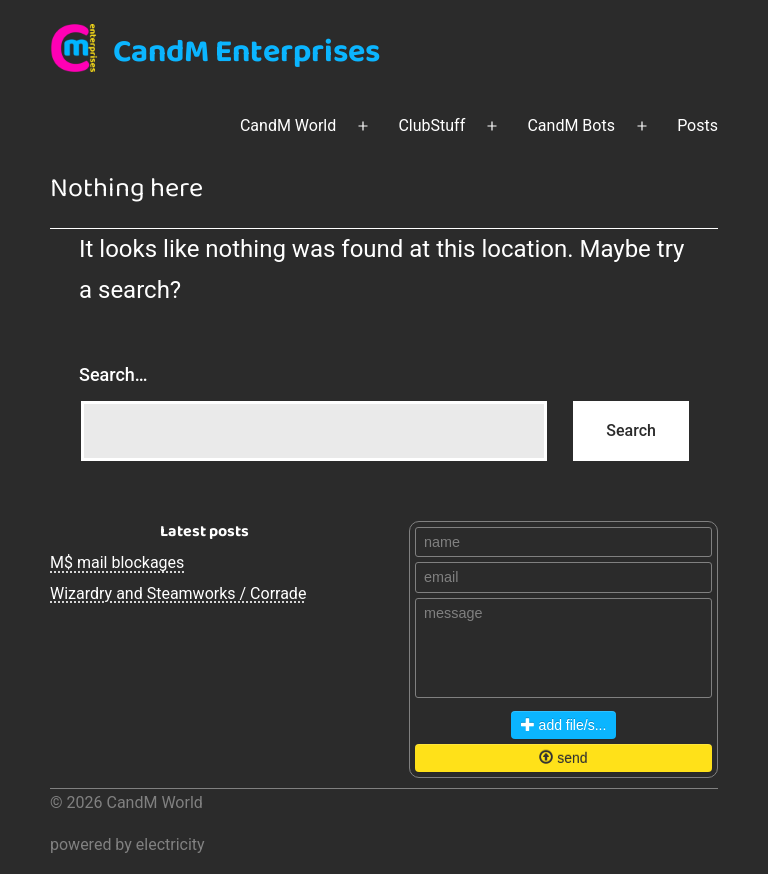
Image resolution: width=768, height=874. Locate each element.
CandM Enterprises (246, 52)
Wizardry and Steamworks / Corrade (178, 593)
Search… (113, 374)
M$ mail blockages (117, 562)
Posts (697, 125)
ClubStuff (431, 125)
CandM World (288, 125)
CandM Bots (571, 125)
